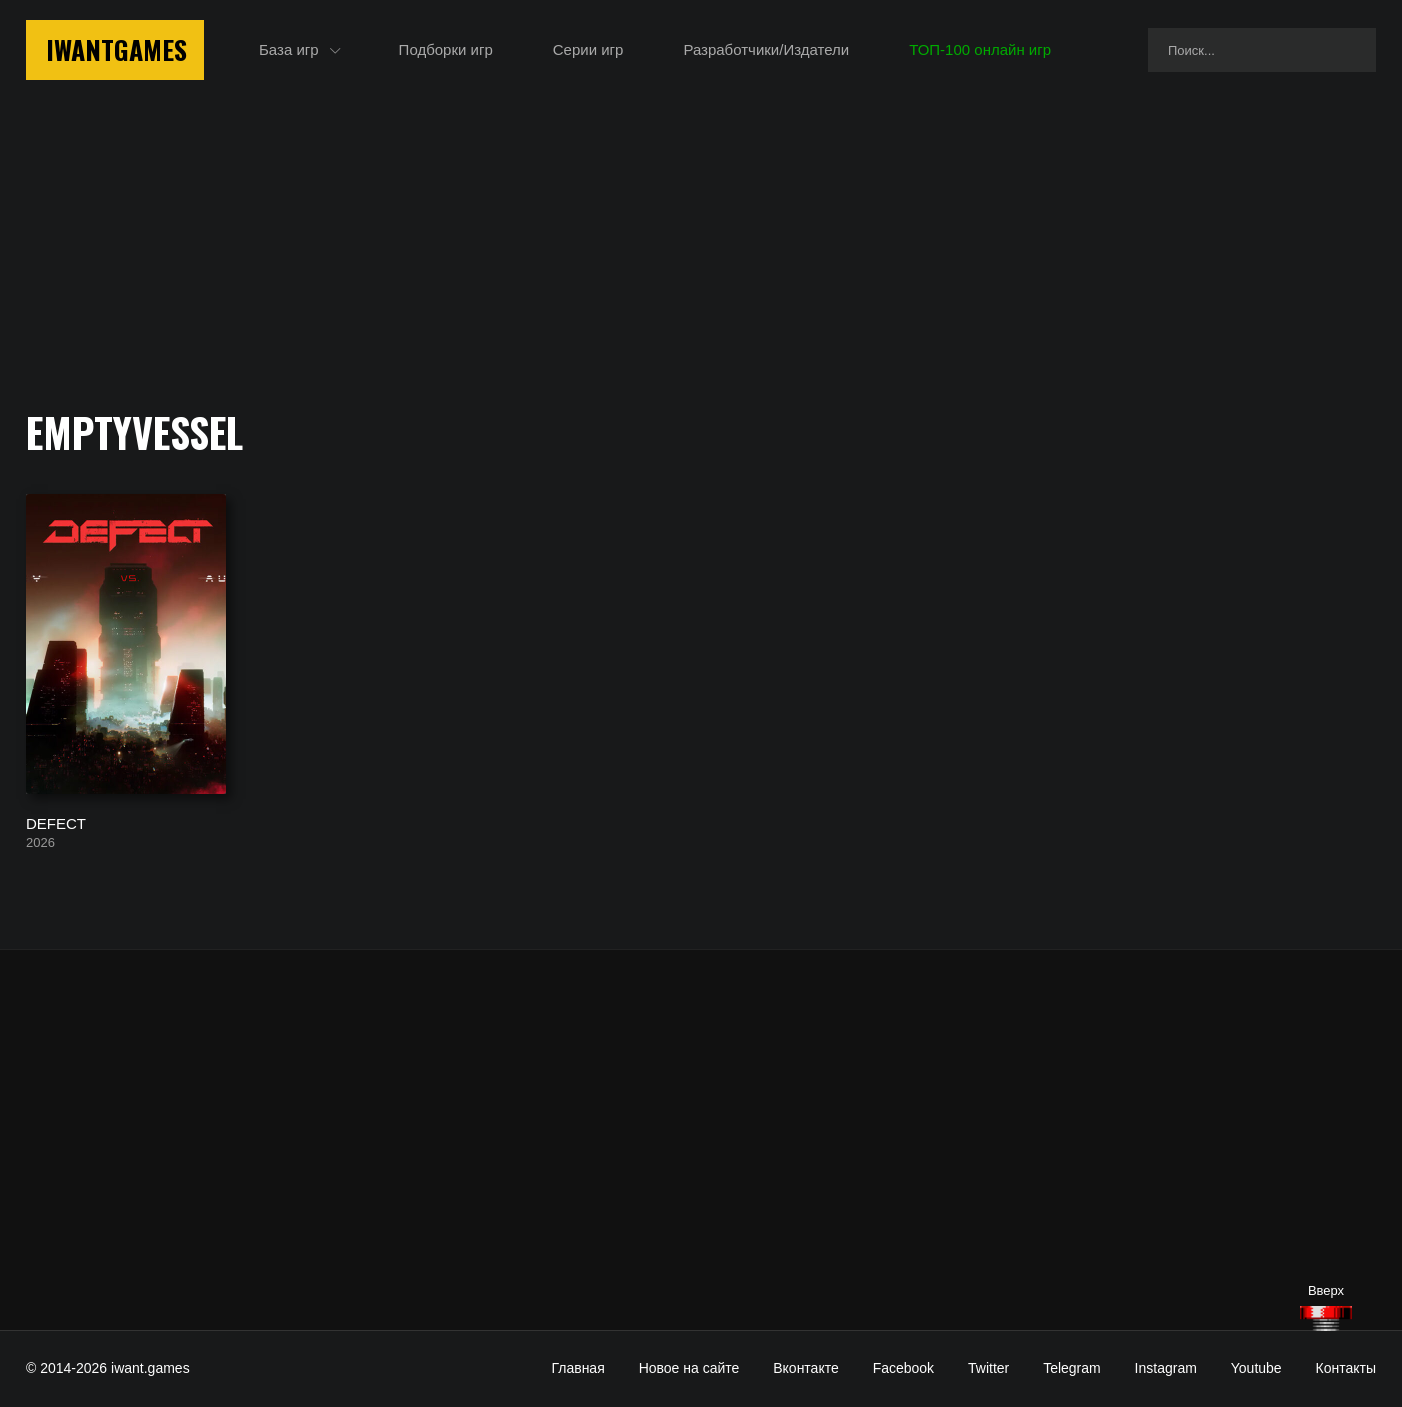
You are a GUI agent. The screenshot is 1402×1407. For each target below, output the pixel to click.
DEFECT (56, 822)
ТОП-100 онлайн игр (980, 49)
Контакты (1346, 1368)
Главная (577, 1368)
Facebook (903, 1368)
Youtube (1256, 1368)
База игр (289, 49)
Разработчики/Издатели (766, 49)
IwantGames (116, 49)
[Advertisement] (701, 1140)
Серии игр (588, 49)
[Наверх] (1326, 1318)
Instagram (1166, 1368)
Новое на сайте (689, 1368)
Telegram (1072, 1368)
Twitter (988, 1368)
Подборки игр (446, 49)
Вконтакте (806, 1368)
